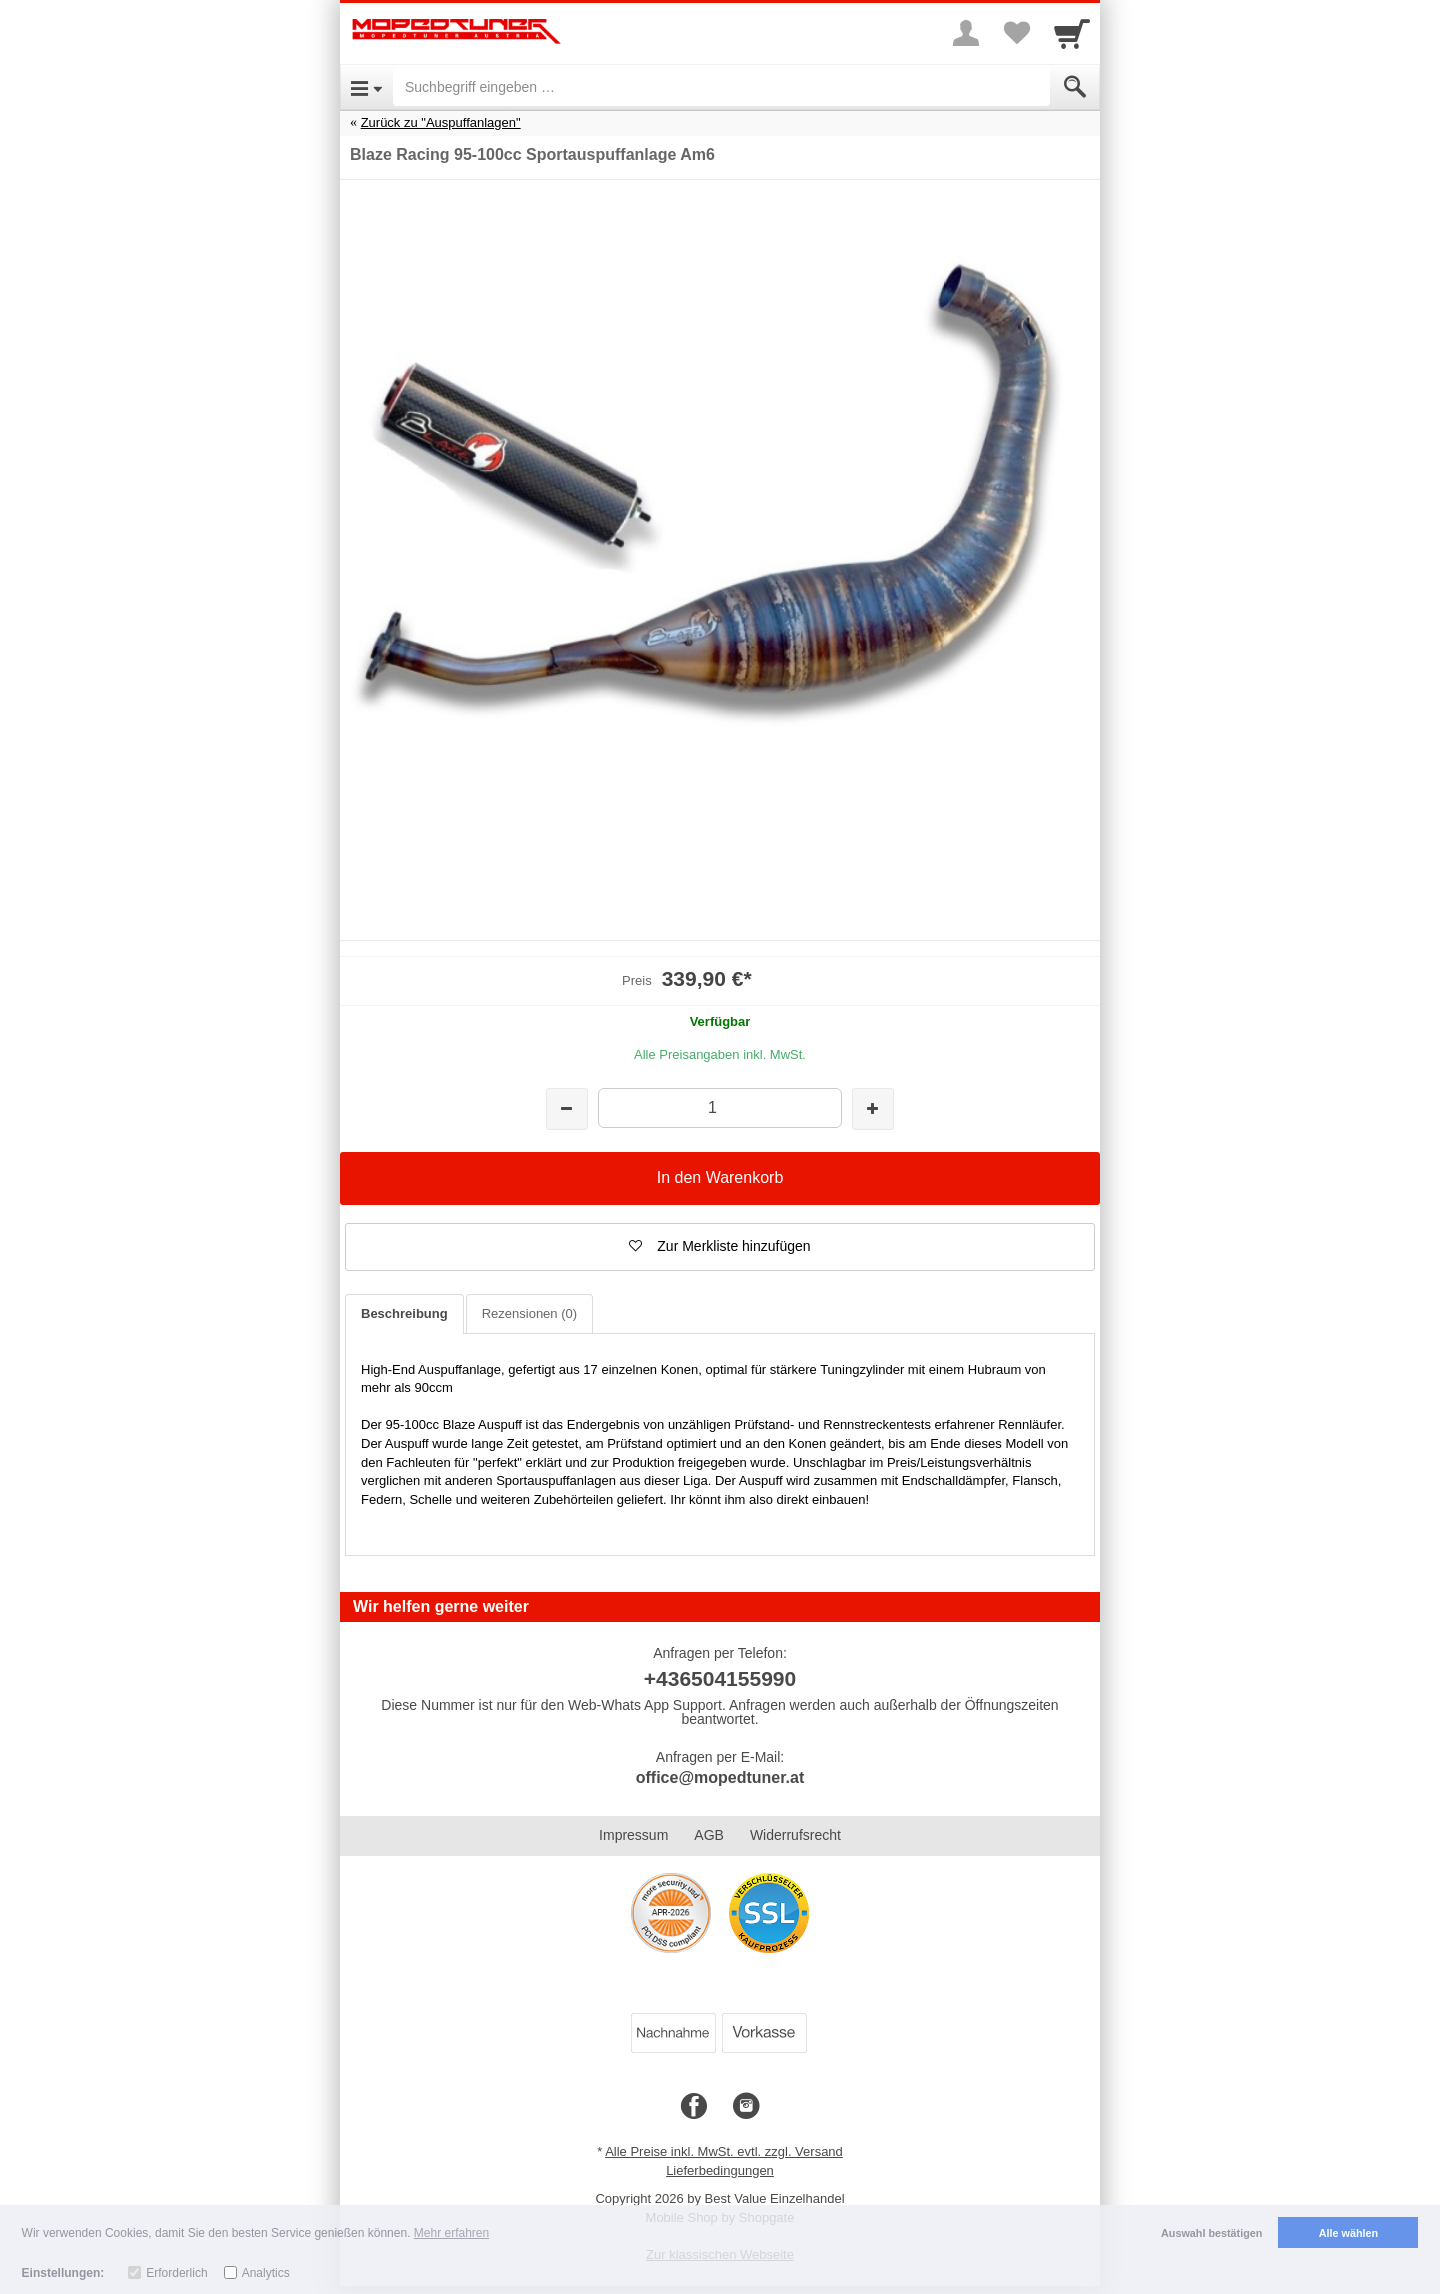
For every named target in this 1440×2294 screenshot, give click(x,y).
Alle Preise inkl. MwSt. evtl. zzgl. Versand (724, 2151)
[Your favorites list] (1016, 33)
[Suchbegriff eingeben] (721, 87)
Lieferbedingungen (720, 2170)
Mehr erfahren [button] (451, 2233)
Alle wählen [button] (1348, 2233)
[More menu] (966, 33)
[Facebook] (694, 2107)
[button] (720, 1247)
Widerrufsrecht (795, 1835)
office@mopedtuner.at (720, 1777)
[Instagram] (746, 2107)
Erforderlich (176, 2273)
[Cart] (1072, 33)
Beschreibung (404, 1313)
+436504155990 (720, 1678)
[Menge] (719, 1107)
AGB (709, 1835)
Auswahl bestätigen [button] (1211, 2233)
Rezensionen (529, 1313)
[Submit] (1075, 87)
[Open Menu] (366, 87)
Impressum (633, 1835)
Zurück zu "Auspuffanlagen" (441, 122)
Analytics (266, 2273)
